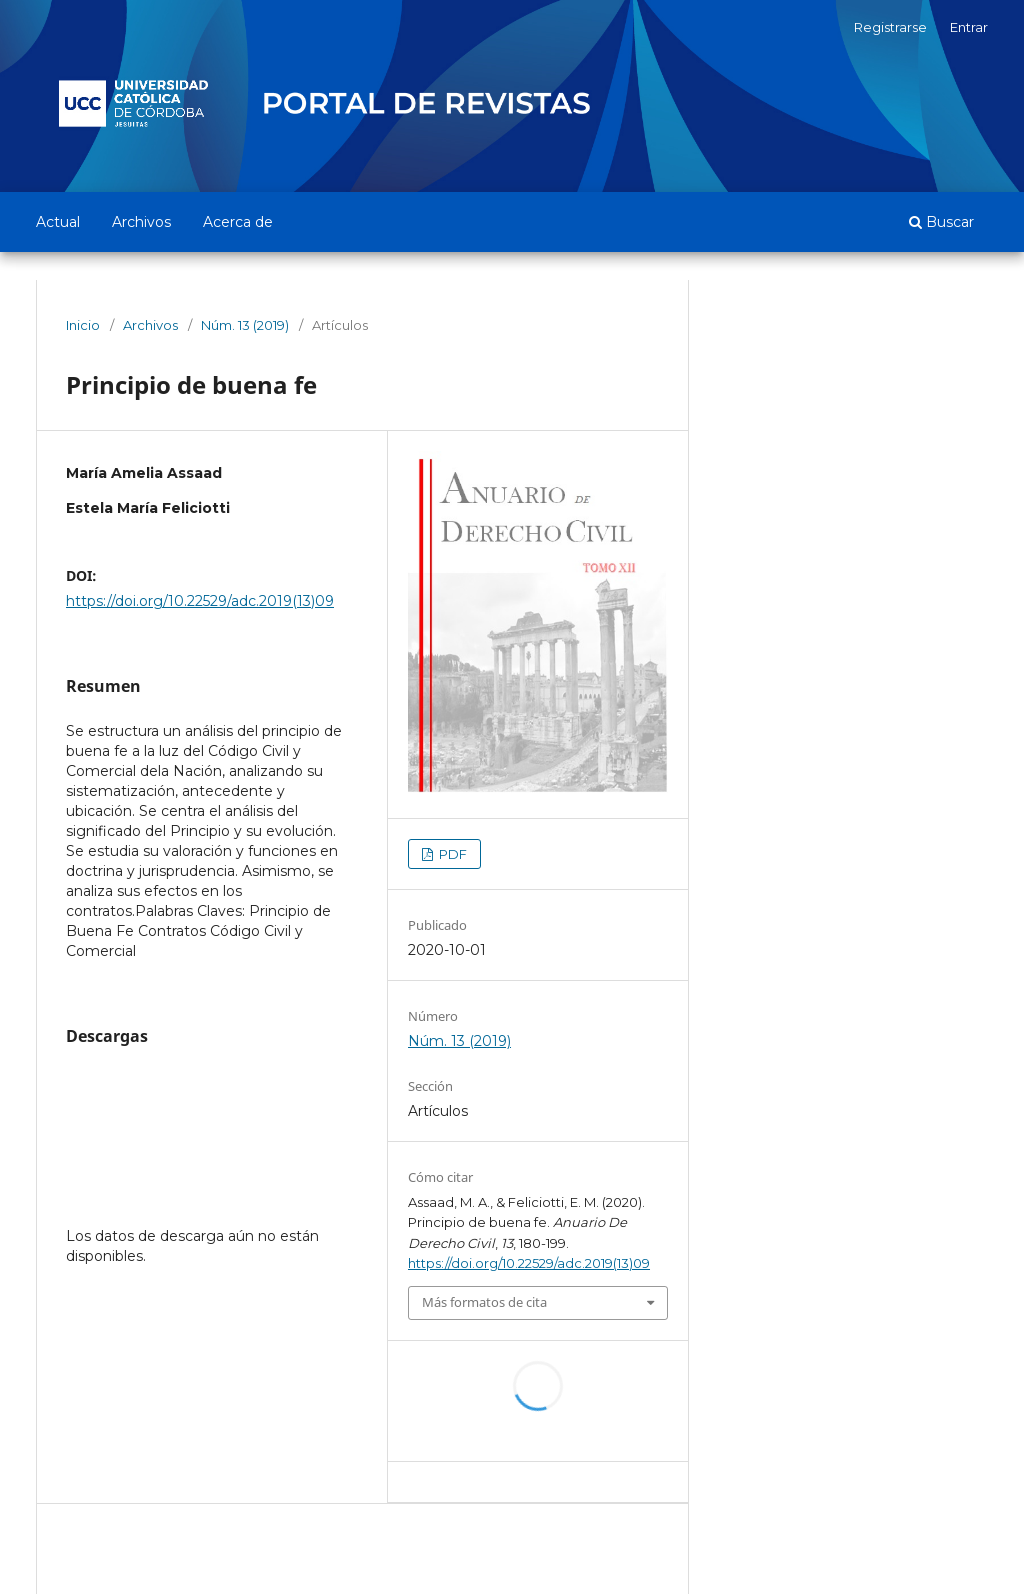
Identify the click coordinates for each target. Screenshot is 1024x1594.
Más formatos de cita (484, 1302)
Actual (58, 222)
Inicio (83, 325)
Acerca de (238, 222)
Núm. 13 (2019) (245, 325)
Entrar (969, 27)
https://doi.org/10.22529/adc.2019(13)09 (200, 601)
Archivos (141, 222)
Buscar (941, 222)
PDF (451, 854)
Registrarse (890, 27)
